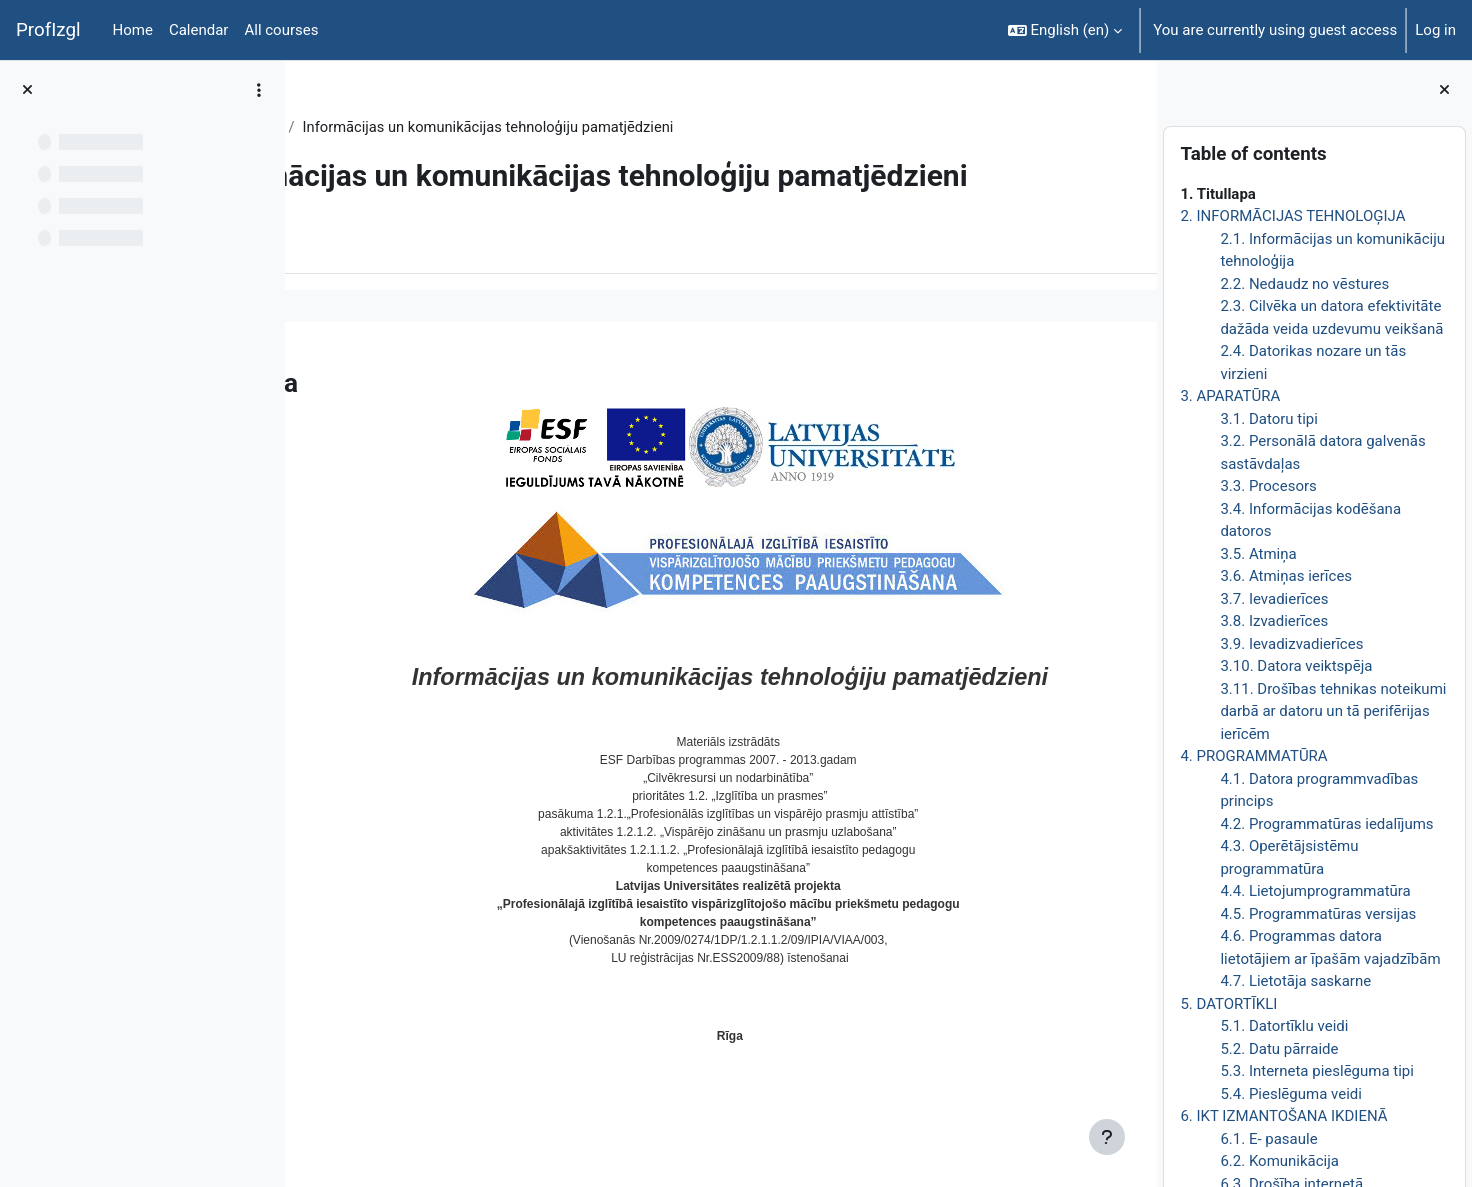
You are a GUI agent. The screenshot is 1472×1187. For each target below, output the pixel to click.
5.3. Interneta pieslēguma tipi (1317, 1071)
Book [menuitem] (357, 279)
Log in (1435, 30)
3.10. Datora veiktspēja (1296, 666)
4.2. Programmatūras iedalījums (1326, 824)
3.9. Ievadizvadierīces (1291, 644)
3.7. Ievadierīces (1274, 599)
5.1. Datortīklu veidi (1284, 1026)
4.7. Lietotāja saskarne (1295, 981)
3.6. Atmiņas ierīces (1286, 576)
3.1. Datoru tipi (1269, 419)
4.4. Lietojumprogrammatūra (1315, 891)
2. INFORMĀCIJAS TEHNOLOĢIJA (1292, 216)
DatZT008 (357, 127)
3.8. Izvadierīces (1274, 621)
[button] (1065, 30)
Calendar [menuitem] (199, 30)
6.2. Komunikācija (1279, 1161)
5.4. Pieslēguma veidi (1291, 1094)
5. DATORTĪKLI (1228, 1004)
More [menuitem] (423, 279)
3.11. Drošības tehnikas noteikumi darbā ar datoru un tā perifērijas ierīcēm (1333, 711)
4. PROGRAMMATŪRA (1253, 756)
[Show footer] (1107, 1137)
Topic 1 (436, 127)
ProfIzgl (48, 30)
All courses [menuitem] (281, 30)
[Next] (1134, 413)
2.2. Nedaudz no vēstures (1304, 284)
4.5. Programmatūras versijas (1318, 914)
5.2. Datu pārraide (1279, 1049)
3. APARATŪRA (1230, 396)
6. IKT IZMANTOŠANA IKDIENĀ (1283, 1116)
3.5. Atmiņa (1258, 554)
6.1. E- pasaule (1268, 1139)
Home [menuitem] (133, 30)
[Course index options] (259, 90)
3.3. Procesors (1268, 486)
